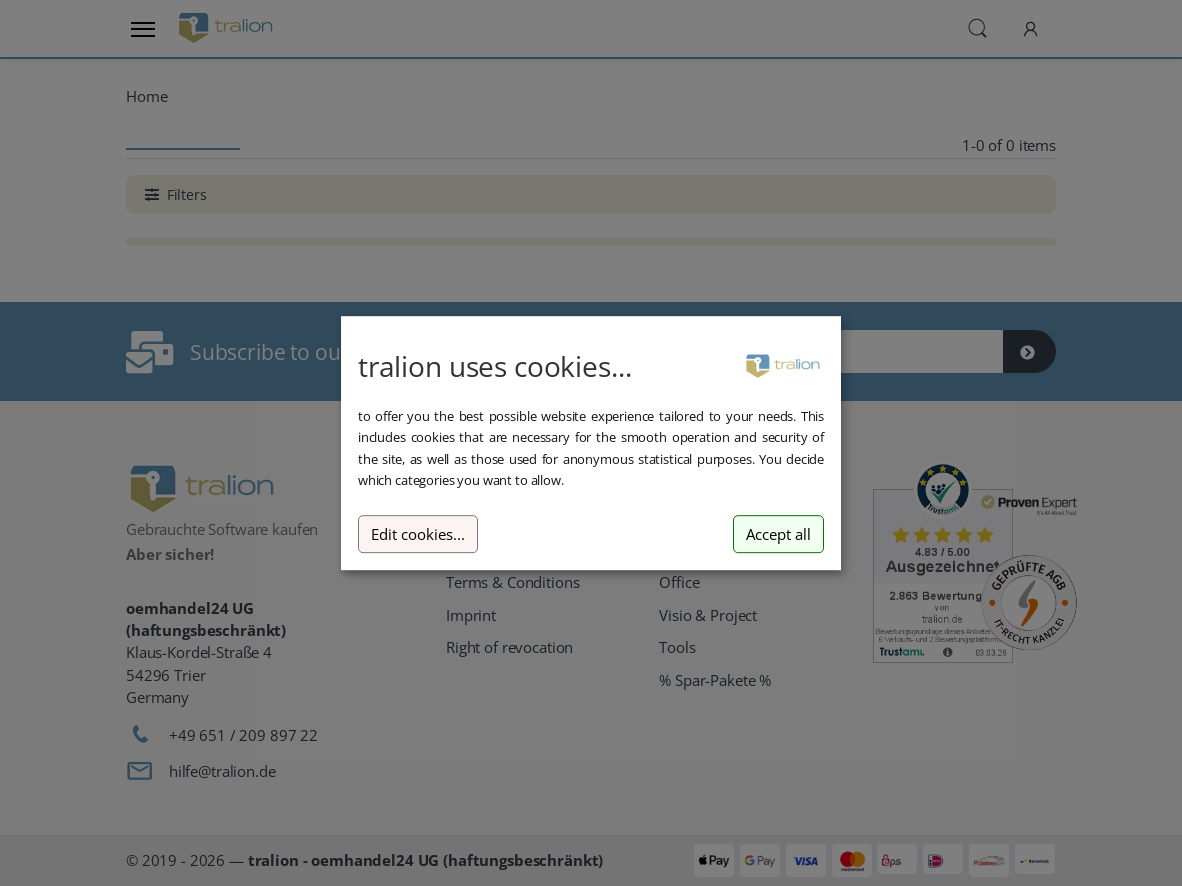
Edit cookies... (418, 534)
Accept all (778, 534)
